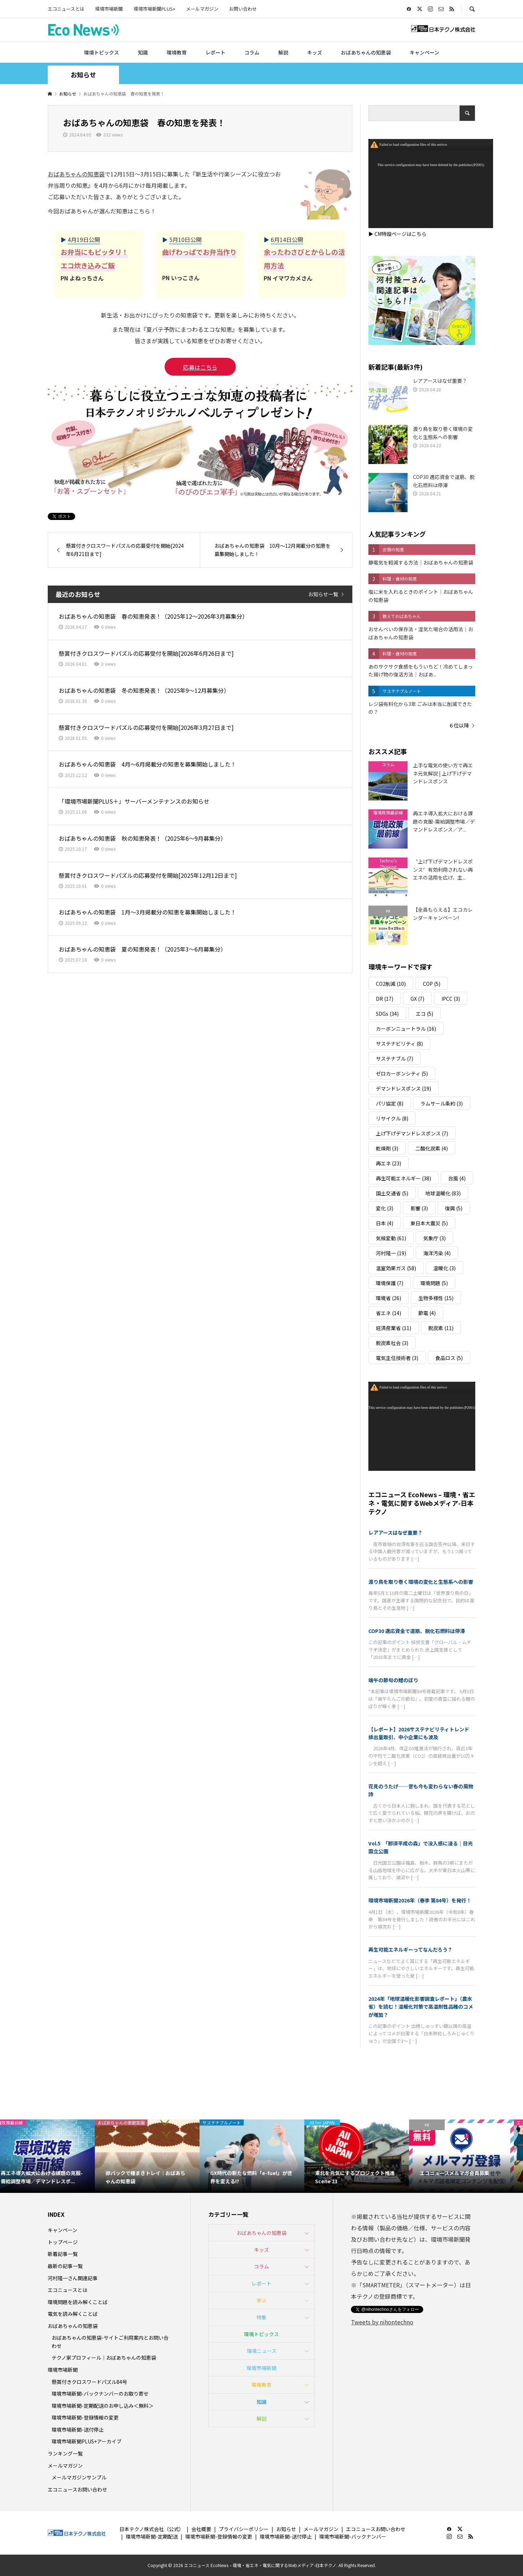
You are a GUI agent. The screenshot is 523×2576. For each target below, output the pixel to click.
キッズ (314, 52)
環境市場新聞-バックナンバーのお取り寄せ (100, 2393)
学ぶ (261, 2300)
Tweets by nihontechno (382, 2322)
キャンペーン (424, 52)
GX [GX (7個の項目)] (417, 998)
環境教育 (177, 52)
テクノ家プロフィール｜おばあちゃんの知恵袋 (104, 2357)
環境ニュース (261, 2350)
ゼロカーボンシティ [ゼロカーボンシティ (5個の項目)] (402, 1073)
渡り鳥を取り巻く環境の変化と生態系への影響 (420, 1581)
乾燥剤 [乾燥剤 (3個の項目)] (387, 1148)
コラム (251, 52)
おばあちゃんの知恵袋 (366, 52)
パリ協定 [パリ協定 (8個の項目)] (389, 1103)
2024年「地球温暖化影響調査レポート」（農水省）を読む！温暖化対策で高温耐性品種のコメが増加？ (420, 2006)
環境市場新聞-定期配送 (152, 2536)
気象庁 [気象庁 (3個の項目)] (434, 1238)
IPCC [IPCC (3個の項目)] (450, 998)
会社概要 (201, 2529)
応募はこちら (200, 367)
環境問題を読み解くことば (78, 2301)
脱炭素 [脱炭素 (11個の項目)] (441, 1327)
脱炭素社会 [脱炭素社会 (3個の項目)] (392, 1342)
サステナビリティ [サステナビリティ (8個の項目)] (399, 1043)
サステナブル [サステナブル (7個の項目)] (394, 1058)
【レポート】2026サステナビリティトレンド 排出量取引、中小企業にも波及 (421, 1733)
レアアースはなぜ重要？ (395, 1532)
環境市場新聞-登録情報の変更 (85, 2417)
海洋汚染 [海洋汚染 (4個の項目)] (437, 1253)
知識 (143, 52)
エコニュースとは (66, 8)
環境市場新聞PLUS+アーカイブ (86, 2441)
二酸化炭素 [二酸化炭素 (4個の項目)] (431, 1148)
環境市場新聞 (109, 8)
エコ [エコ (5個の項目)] (424, 1013)
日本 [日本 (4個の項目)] (384, 1223)
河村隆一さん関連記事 (73, 2278)
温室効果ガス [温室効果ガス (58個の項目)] (396, 1268)
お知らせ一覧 (323, 594)
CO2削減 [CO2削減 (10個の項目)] (391, 983)
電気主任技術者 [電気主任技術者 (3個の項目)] (397, 1357)
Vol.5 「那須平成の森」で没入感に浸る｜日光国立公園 (420, 1847)
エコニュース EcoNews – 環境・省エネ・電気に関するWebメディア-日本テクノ (421, 1503)
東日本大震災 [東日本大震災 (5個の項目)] (429, 1223)
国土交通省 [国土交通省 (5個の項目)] (392, 1193)
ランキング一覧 (65, 2453)
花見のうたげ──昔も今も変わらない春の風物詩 (420, 1790)
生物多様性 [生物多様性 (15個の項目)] (436, 1298)
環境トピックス (101, 52)
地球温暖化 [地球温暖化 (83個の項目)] (443, 1193)
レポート (216, 52)
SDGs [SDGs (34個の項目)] (387, 1013)
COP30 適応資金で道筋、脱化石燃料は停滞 (416, 1630)
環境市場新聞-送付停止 (78, 2429)
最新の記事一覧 (65, 2266)
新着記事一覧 (63, 2253)
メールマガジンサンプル (79, 2477)
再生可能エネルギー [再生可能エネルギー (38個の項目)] (403, 1178)
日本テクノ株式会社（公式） (151, 2529)
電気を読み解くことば (73, 2313)
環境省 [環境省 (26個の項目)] (388, 1298)
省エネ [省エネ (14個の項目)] (388, 1313)
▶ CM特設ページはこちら (397, 233)
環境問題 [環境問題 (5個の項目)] (434, 1283)
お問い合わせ (243, 8)
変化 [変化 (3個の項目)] (384, 1208)
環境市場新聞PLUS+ (154, 8)
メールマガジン (202, 8)
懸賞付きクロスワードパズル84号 (89, 2381)
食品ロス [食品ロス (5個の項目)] (449, 1357)
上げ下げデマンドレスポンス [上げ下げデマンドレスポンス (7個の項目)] (412, 1133)
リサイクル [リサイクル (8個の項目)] (392, 1118)
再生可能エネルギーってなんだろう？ (410, 1949)
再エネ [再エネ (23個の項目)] (388, 1163)
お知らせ (286, 2529)
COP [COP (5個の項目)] (431, 983)
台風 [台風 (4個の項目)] (457, 1178)
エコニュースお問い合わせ (77, 2489)
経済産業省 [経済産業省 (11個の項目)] (393, 1327)
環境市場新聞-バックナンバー (352, 2536)
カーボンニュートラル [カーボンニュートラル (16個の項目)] (406, 1028)
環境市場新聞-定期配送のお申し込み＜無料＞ (103, 2405)
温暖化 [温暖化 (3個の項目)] (444, 1268)
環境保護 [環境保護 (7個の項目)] (389, 1283)
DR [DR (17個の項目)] (384, 998)
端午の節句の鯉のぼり (393, 1680)
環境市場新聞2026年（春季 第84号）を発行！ (419, 1900)
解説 (283, 52)
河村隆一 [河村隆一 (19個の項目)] (391, 1253)
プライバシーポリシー (244, 2529)
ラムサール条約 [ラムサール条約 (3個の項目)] (441, 1103)
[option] (52, 2156)
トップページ (63, 2242)
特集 (261, 2317)
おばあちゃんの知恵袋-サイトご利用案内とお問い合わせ (110, 2341)
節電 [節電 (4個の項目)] (427, 1313)
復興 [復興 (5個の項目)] (453, 1208)
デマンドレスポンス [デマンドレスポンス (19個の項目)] (403, 1088)
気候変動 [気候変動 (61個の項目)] (391, 1238)
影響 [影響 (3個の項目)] (419, 1208)
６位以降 (459, 725)
